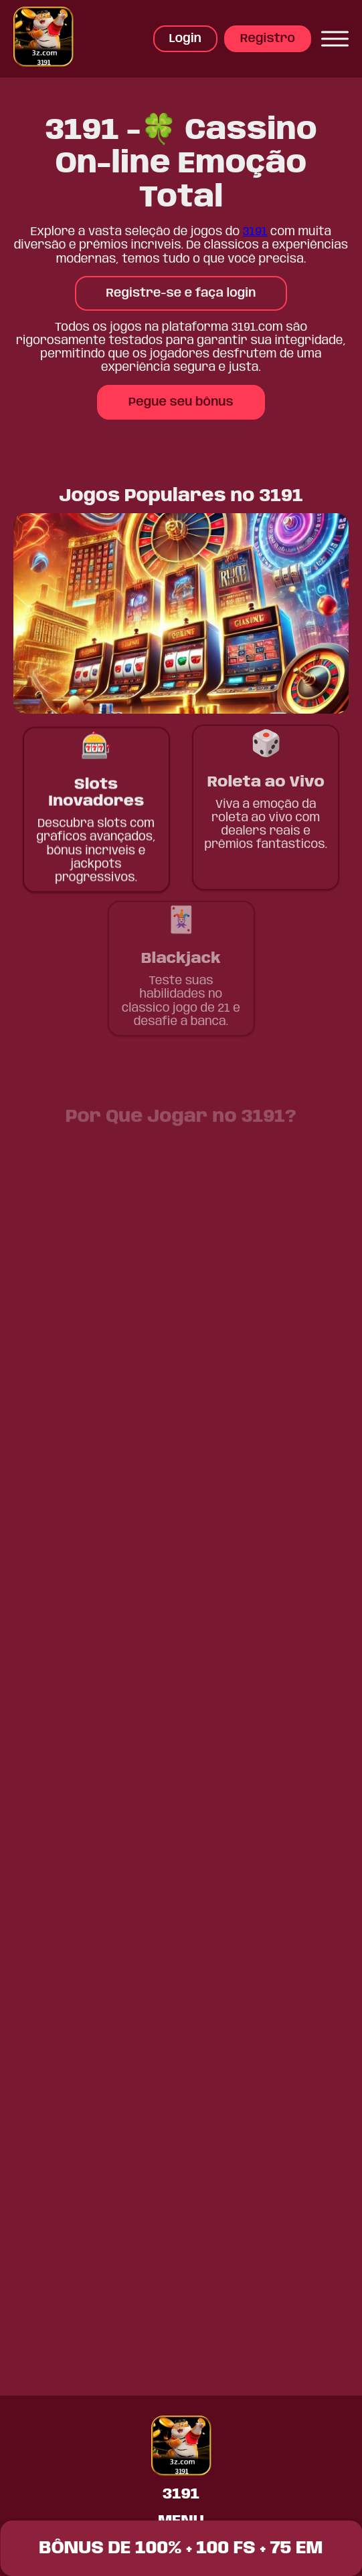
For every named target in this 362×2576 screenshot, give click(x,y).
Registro (267, 39)
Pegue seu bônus (181, 402)
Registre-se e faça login (181, 293)
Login (185, 39)
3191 (255, 232)
